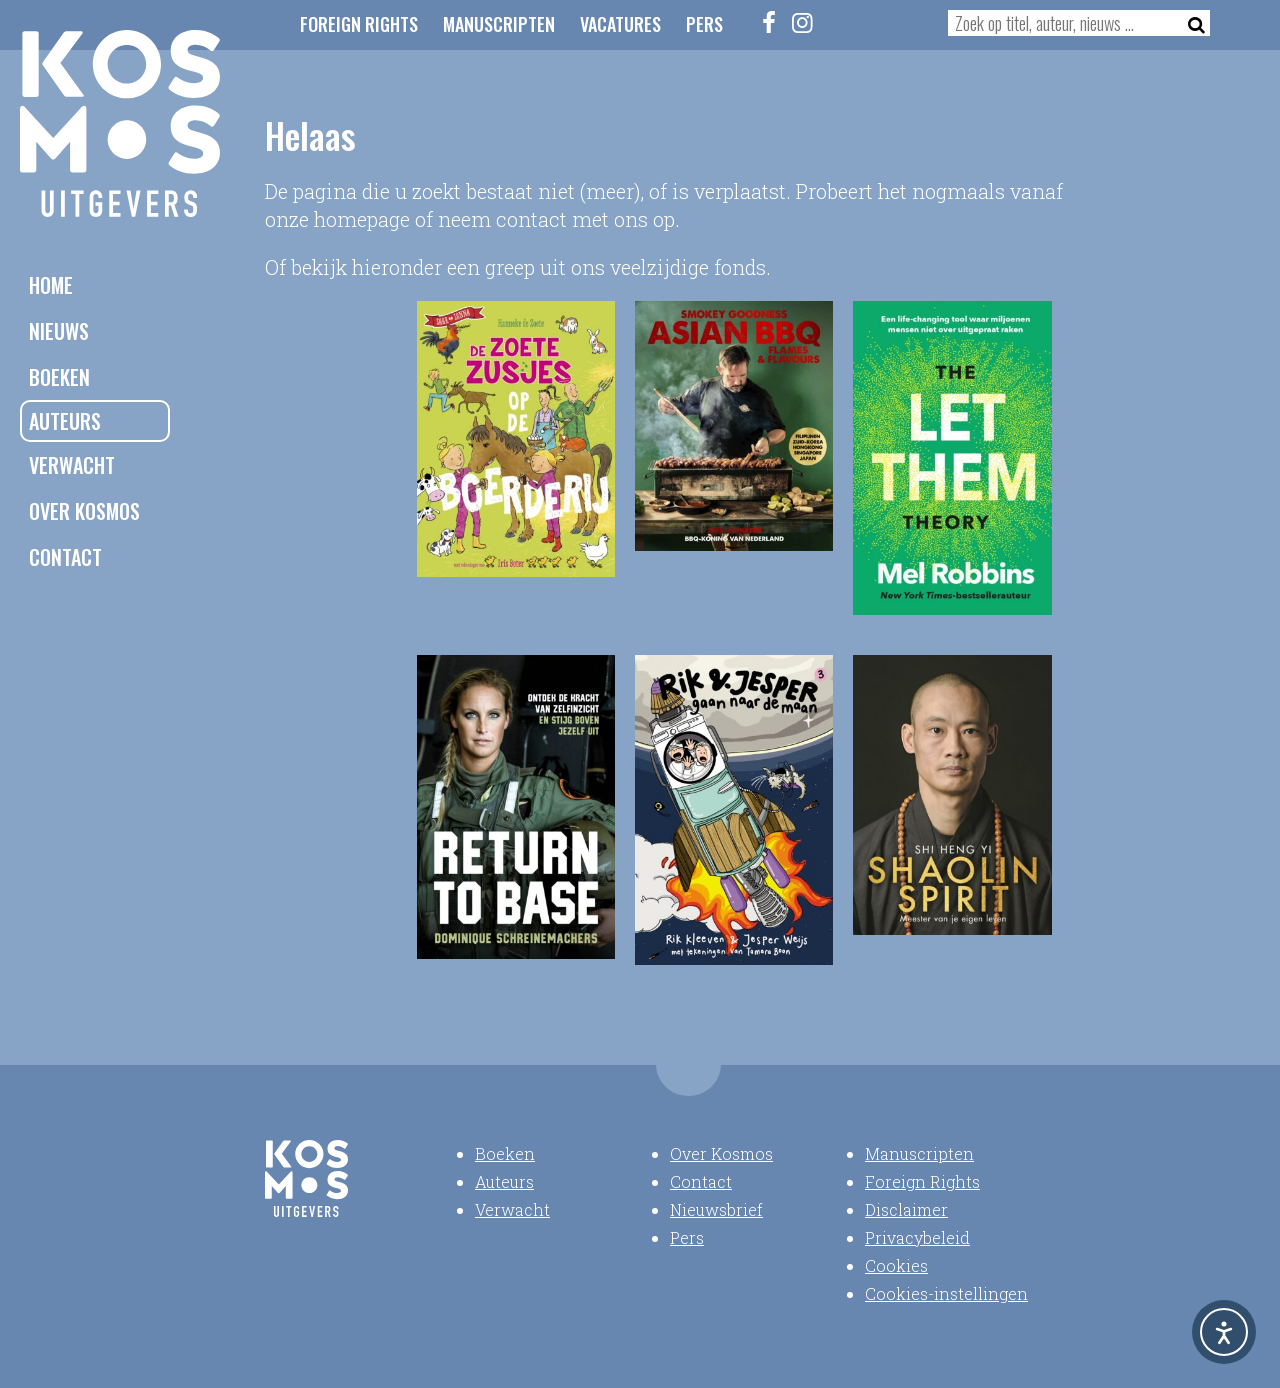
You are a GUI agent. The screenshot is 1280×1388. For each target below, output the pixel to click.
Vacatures (620, 24)
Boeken (59, 377)
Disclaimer (906, 1209)
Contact (65, 557)
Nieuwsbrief (716, 1209)
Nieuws (59, 331)
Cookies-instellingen (946, 1293)
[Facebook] (770, 22)
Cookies (896, 1265)
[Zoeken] (1190, 23)
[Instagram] (803, 22)
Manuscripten (499, 24)
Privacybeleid (917, 1237)
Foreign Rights (359, 24)
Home (51, 285)
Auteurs (65, 421)
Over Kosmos (84, 511)
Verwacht (72, 465)
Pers (704, 24)
